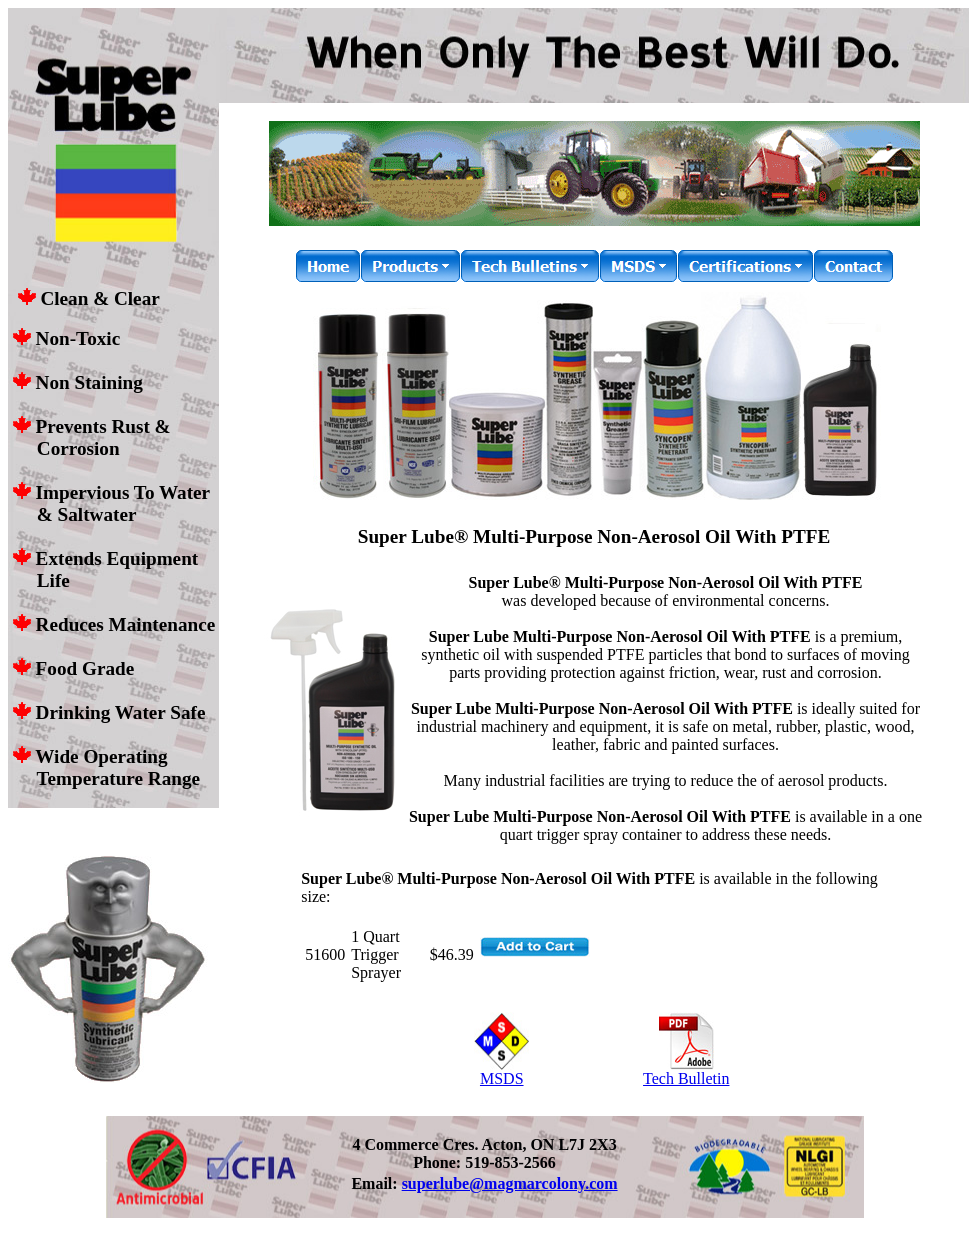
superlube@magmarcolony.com (510, 1183)
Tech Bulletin (686, 1071)
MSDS (501, 1071)
